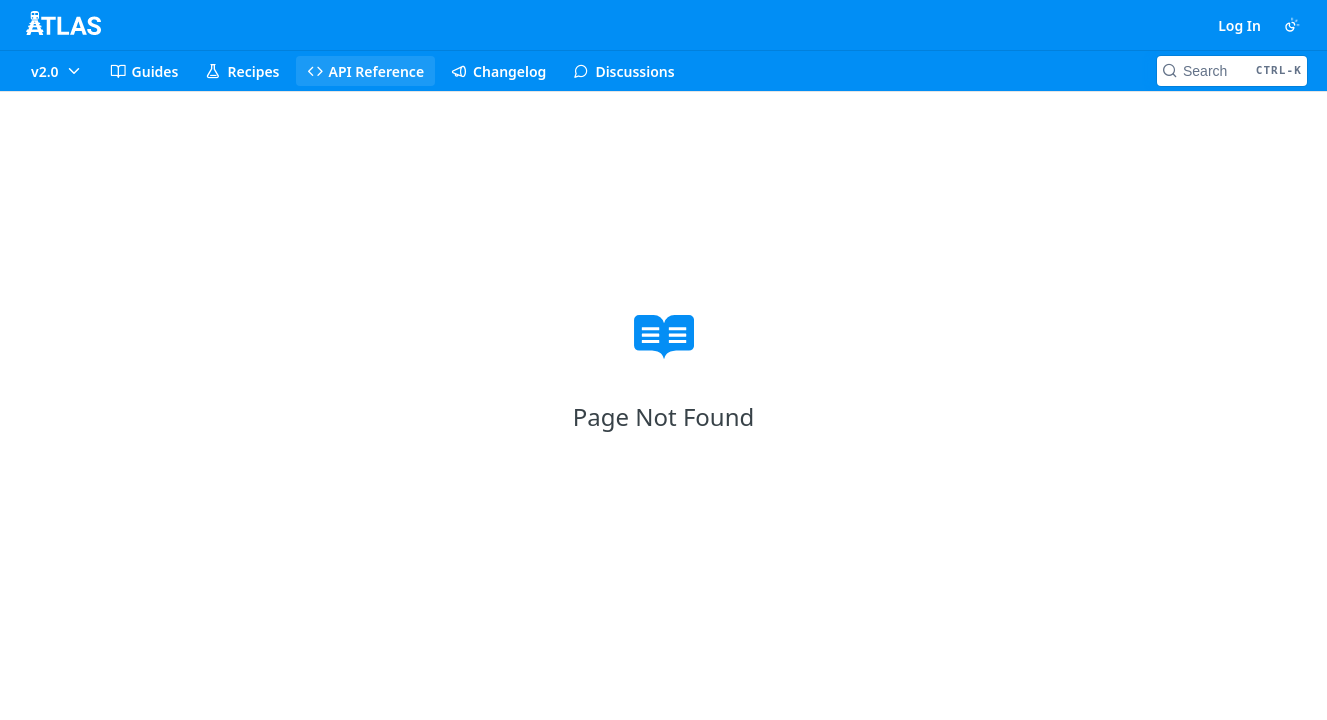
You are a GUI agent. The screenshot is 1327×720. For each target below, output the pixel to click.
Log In (1239, 25)
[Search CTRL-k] (1232, 71)
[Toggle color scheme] (1292, 25)
